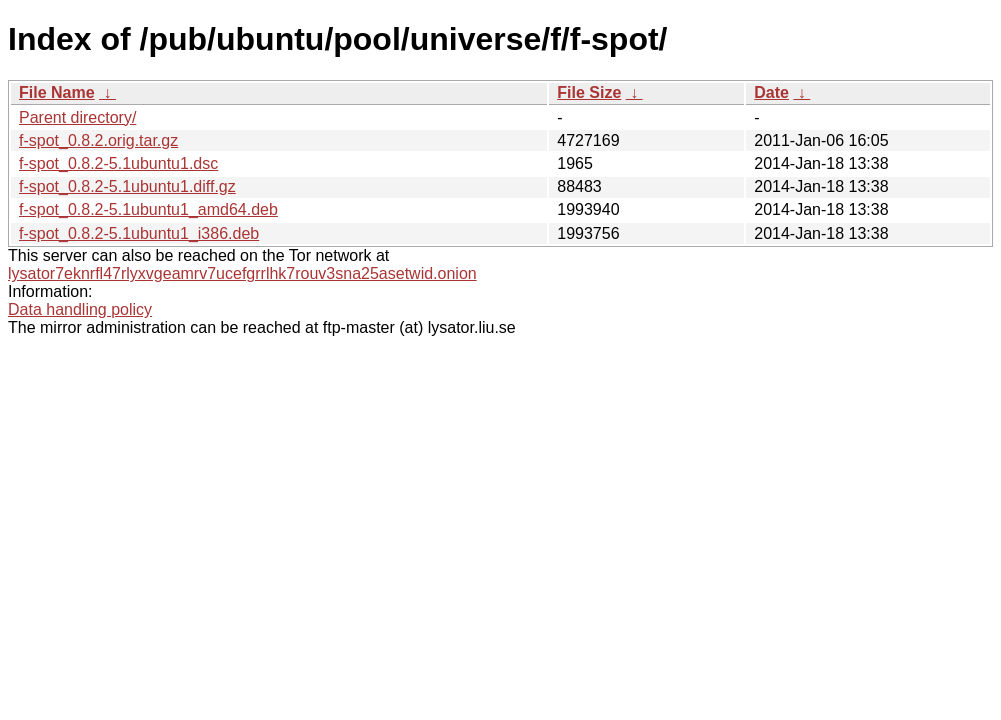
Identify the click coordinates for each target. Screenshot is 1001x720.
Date (771, 92)
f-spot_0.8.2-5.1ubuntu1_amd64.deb (148, 209)
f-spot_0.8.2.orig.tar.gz (98, 140)
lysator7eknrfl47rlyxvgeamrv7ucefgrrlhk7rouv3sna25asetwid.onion (242, 273)
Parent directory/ (77, 117)
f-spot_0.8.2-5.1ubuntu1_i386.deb (139, 233)
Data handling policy (80, 309)
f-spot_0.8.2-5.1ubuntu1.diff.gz (127, 186)
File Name (57, 92)
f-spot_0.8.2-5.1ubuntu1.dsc (118, 163)
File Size (589, 92)
